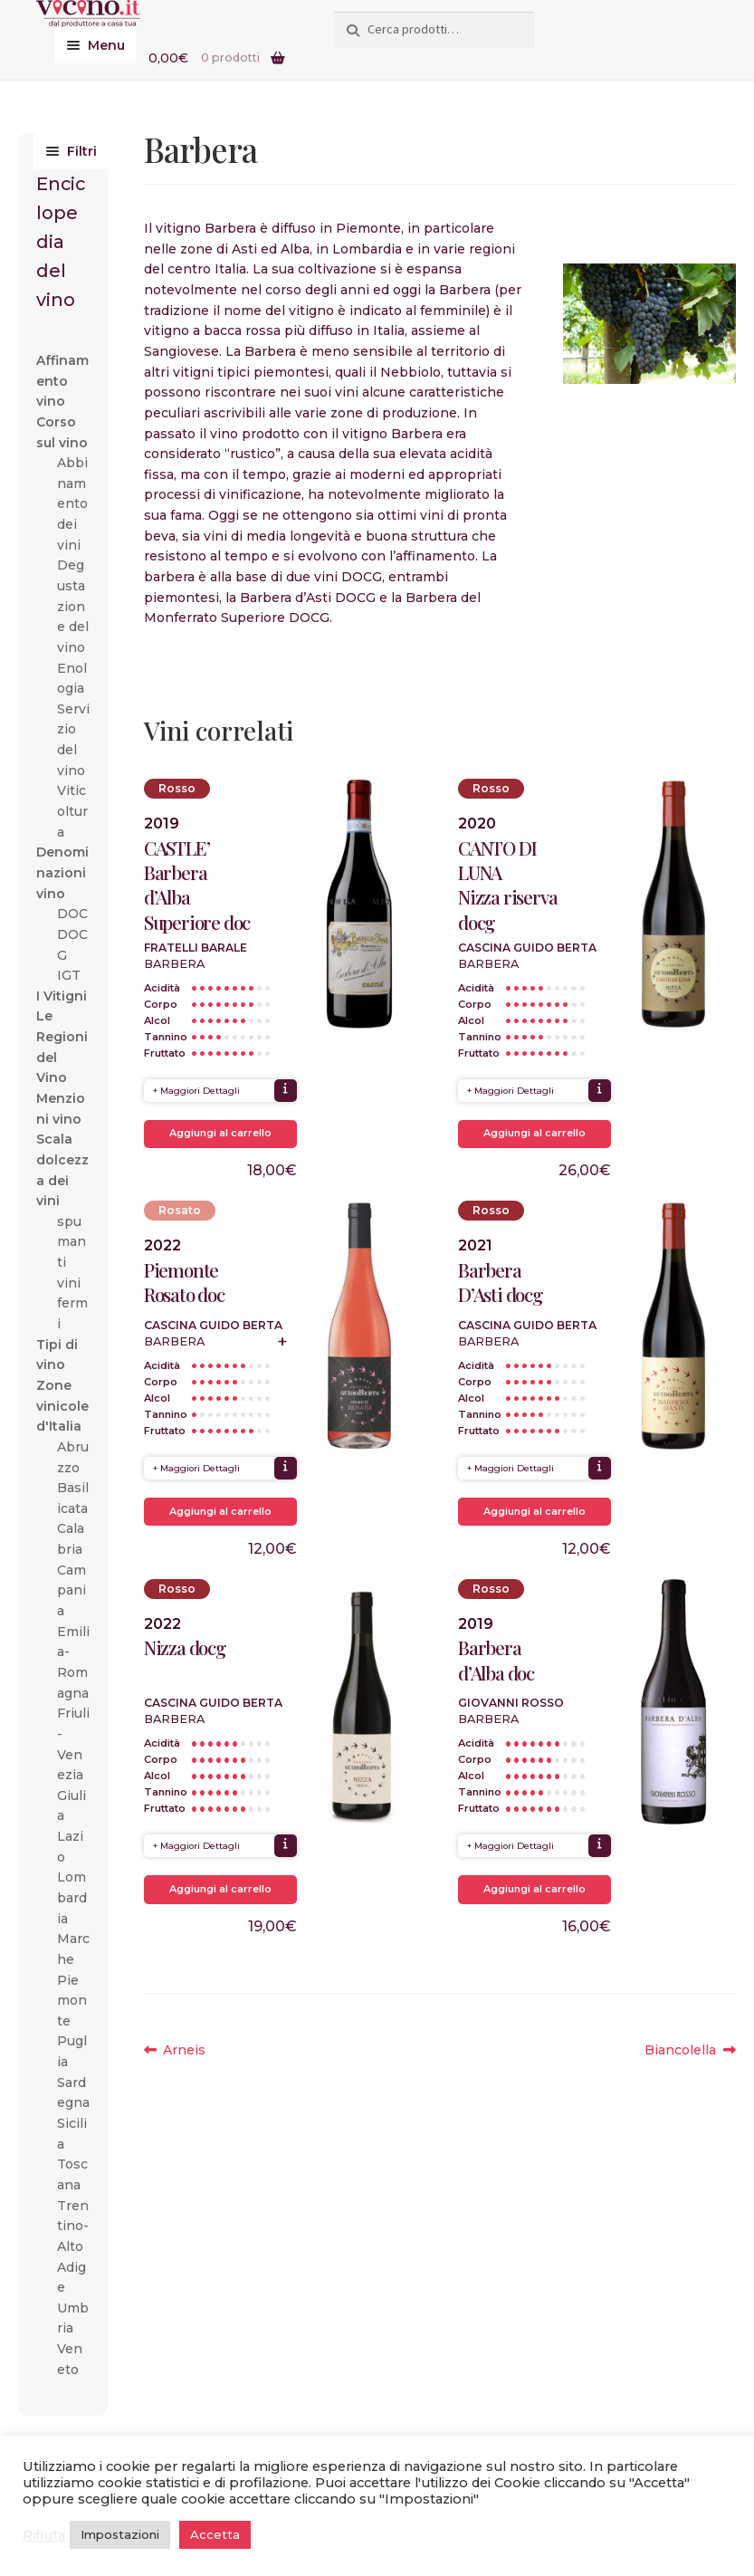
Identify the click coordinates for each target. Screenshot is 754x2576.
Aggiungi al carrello (220, 1132)
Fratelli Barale (195, 947)
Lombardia (72, 1897)
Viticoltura (72, 810)
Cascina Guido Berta (527, 947)
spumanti (71, 1241)
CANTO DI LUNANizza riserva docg (507, 885)
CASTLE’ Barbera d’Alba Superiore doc (197, 885)
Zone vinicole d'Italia (62, 1405)
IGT (69, 975)
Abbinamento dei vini (72, 504)
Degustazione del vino (73, 606)
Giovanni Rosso (511, 1702)
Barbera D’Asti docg (500, 1282)
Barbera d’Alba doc (496, 1659)
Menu (106, 45)
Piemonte (72, 2000)
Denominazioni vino (62, 872)
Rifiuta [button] (44, 2535)
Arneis (183, 2050)
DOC (72, 913)
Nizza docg (184, 1647)
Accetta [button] (215, 2534)
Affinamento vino (62, 380)
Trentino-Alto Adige (73, 2247)
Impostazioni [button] (120, 2534)
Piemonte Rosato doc (184, 1282)
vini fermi (72, 1303)
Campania (71, 1590)
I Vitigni (61, 996)
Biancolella (681, 2050)
